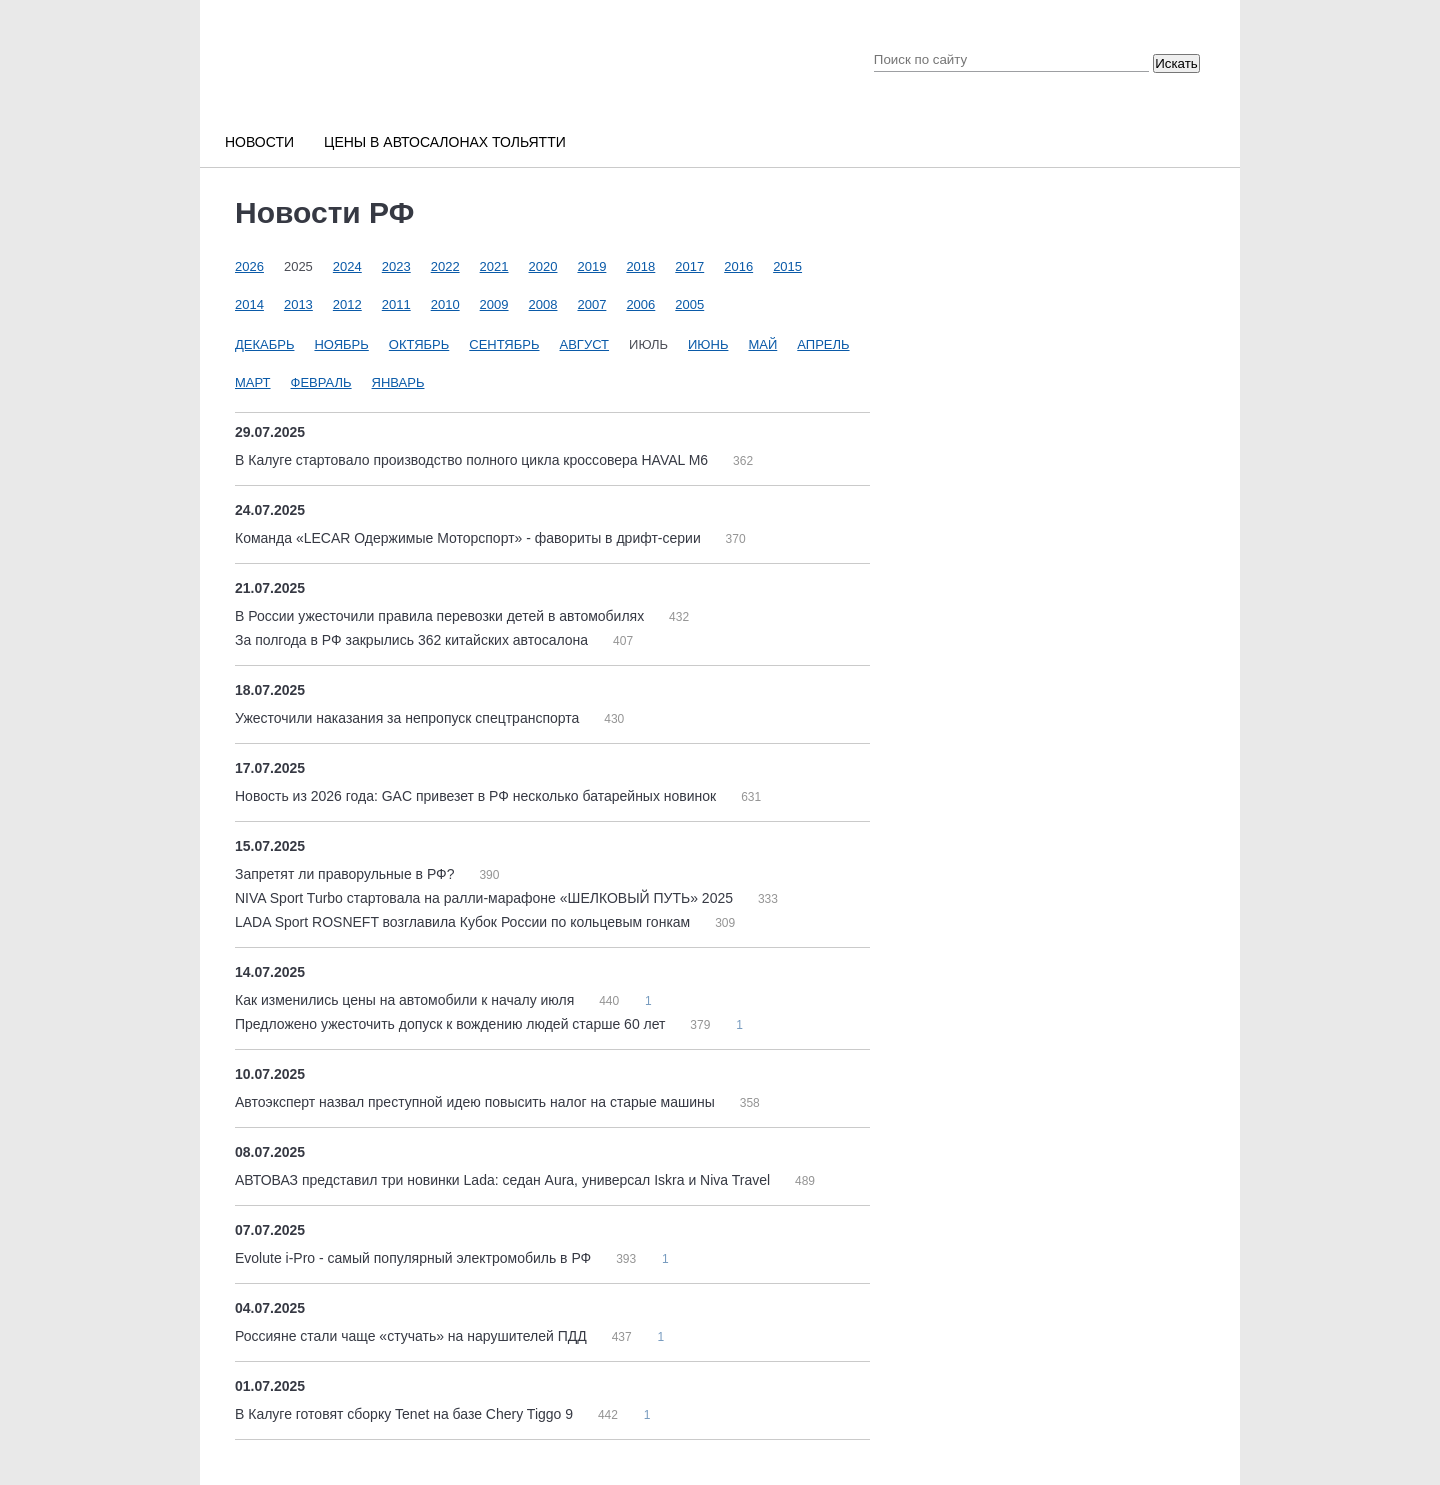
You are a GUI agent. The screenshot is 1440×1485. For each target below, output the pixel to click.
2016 (738, 266)
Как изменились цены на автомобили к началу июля (406, 1000)
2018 (640, 266)
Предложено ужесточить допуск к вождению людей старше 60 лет (452, 1024)
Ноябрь (341, 344)
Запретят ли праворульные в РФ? (346, 874)
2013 (298, 304)
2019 (591, 266)
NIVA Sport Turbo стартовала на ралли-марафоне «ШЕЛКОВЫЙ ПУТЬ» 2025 (486, 898)
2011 (396, 304)
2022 (445, 266)
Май (762, 344)
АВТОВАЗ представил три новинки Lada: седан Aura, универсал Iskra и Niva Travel (504, 1180)
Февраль (321, 382)
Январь (398, 382)
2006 (640, 304)
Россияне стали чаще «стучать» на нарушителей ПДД (413, 1336)
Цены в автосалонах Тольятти (445, 142)
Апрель (823, 344)
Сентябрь (504, 344)
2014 (249, 304)
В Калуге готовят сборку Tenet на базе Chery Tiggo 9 (406, 1414)
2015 (787, 266)
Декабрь (264, 344)
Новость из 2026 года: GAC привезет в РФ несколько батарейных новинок (477, 796)
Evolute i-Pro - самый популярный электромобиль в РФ (415, 1258)
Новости (259, 142)
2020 (543, 266)
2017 (689, 266)
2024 (347, 266)
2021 (494, 266)
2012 (347, 304)
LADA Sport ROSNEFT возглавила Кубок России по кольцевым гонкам (464, 922)
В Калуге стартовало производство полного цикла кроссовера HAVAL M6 (473, 460)
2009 (494, 304)
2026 (249, 266)
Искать (1176, 63)
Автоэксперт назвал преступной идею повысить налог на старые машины (477, 1102)
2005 (689, 304)
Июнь (708, 344)
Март (253, 382)
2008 (543, 304)
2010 (445, 304)
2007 (591, 304)
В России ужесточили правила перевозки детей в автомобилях (441, 616)
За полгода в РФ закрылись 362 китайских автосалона (413, 640)
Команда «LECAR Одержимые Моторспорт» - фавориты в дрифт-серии (470, 538)
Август (585, 344)
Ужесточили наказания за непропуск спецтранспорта (409, 718)
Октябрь (419, 344)
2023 (396, 266)
